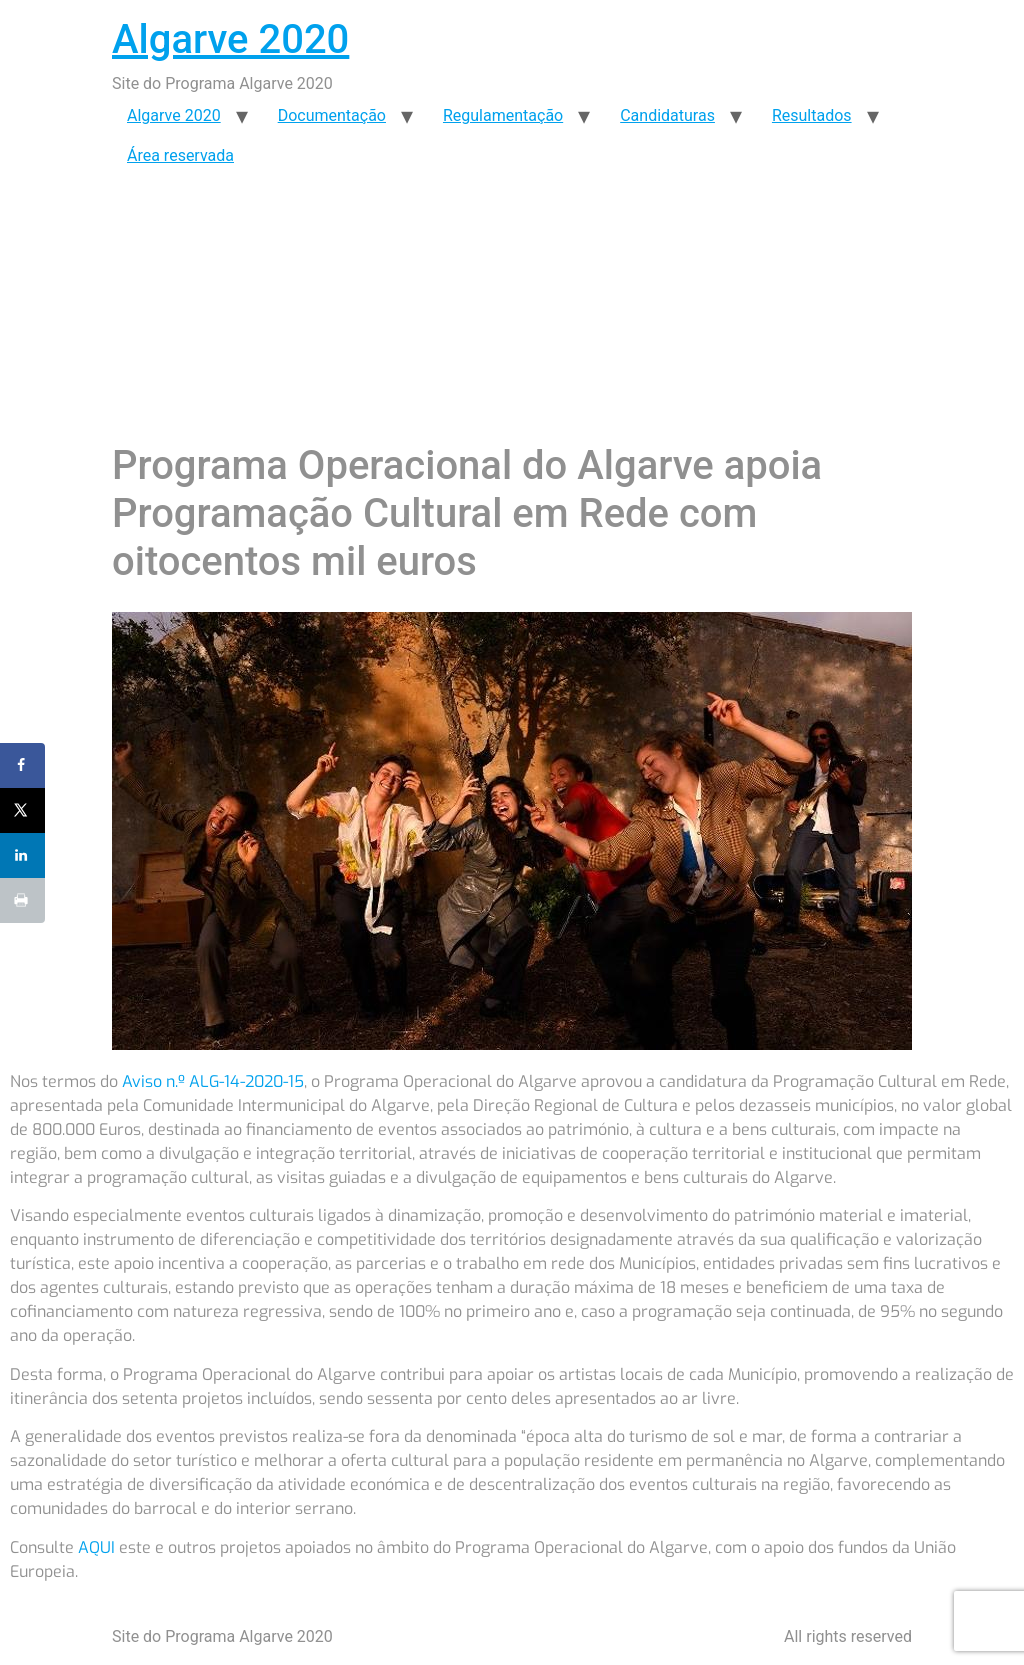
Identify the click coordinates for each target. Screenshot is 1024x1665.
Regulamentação (503, 115)
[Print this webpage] (22, 900)
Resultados (812, 115)
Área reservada (180, 155)
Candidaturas (667, 115)
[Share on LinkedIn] (22, 855)
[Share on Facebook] (22, 765)
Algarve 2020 (230, 39)
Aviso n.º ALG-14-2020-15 (213, 1081)
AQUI (96, 1547)
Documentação (332, 115)
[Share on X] (22, 810)
